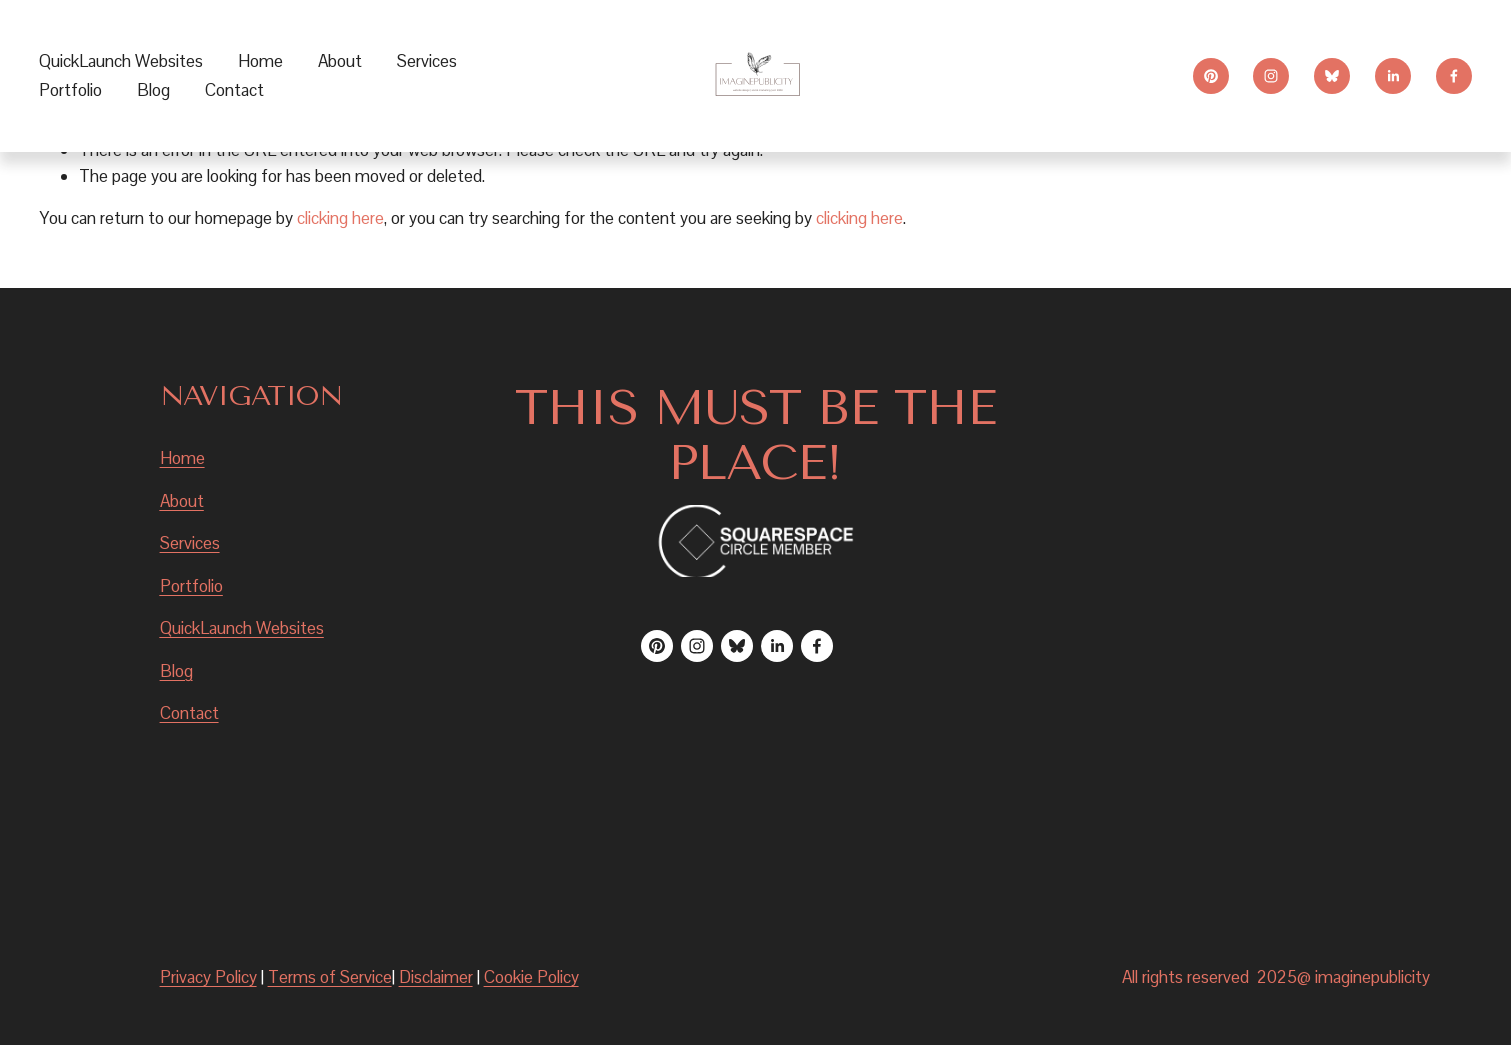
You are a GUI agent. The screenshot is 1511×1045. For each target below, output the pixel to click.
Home (260, 61)
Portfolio (70, 90)
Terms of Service (330, 977)
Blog (153, 90)
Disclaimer (436, 977)
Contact (234, 90)
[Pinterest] (1211, 76)
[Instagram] (1271, 76)
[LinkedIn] (1393, 76)
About (340, 61)
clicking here (340, 218)
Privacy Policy (208, 977)
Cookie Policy (531, 977)
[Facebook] (1454, 76)
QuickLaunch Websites (121, 61)
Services (190, 543)
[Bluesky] (1332, 76)
